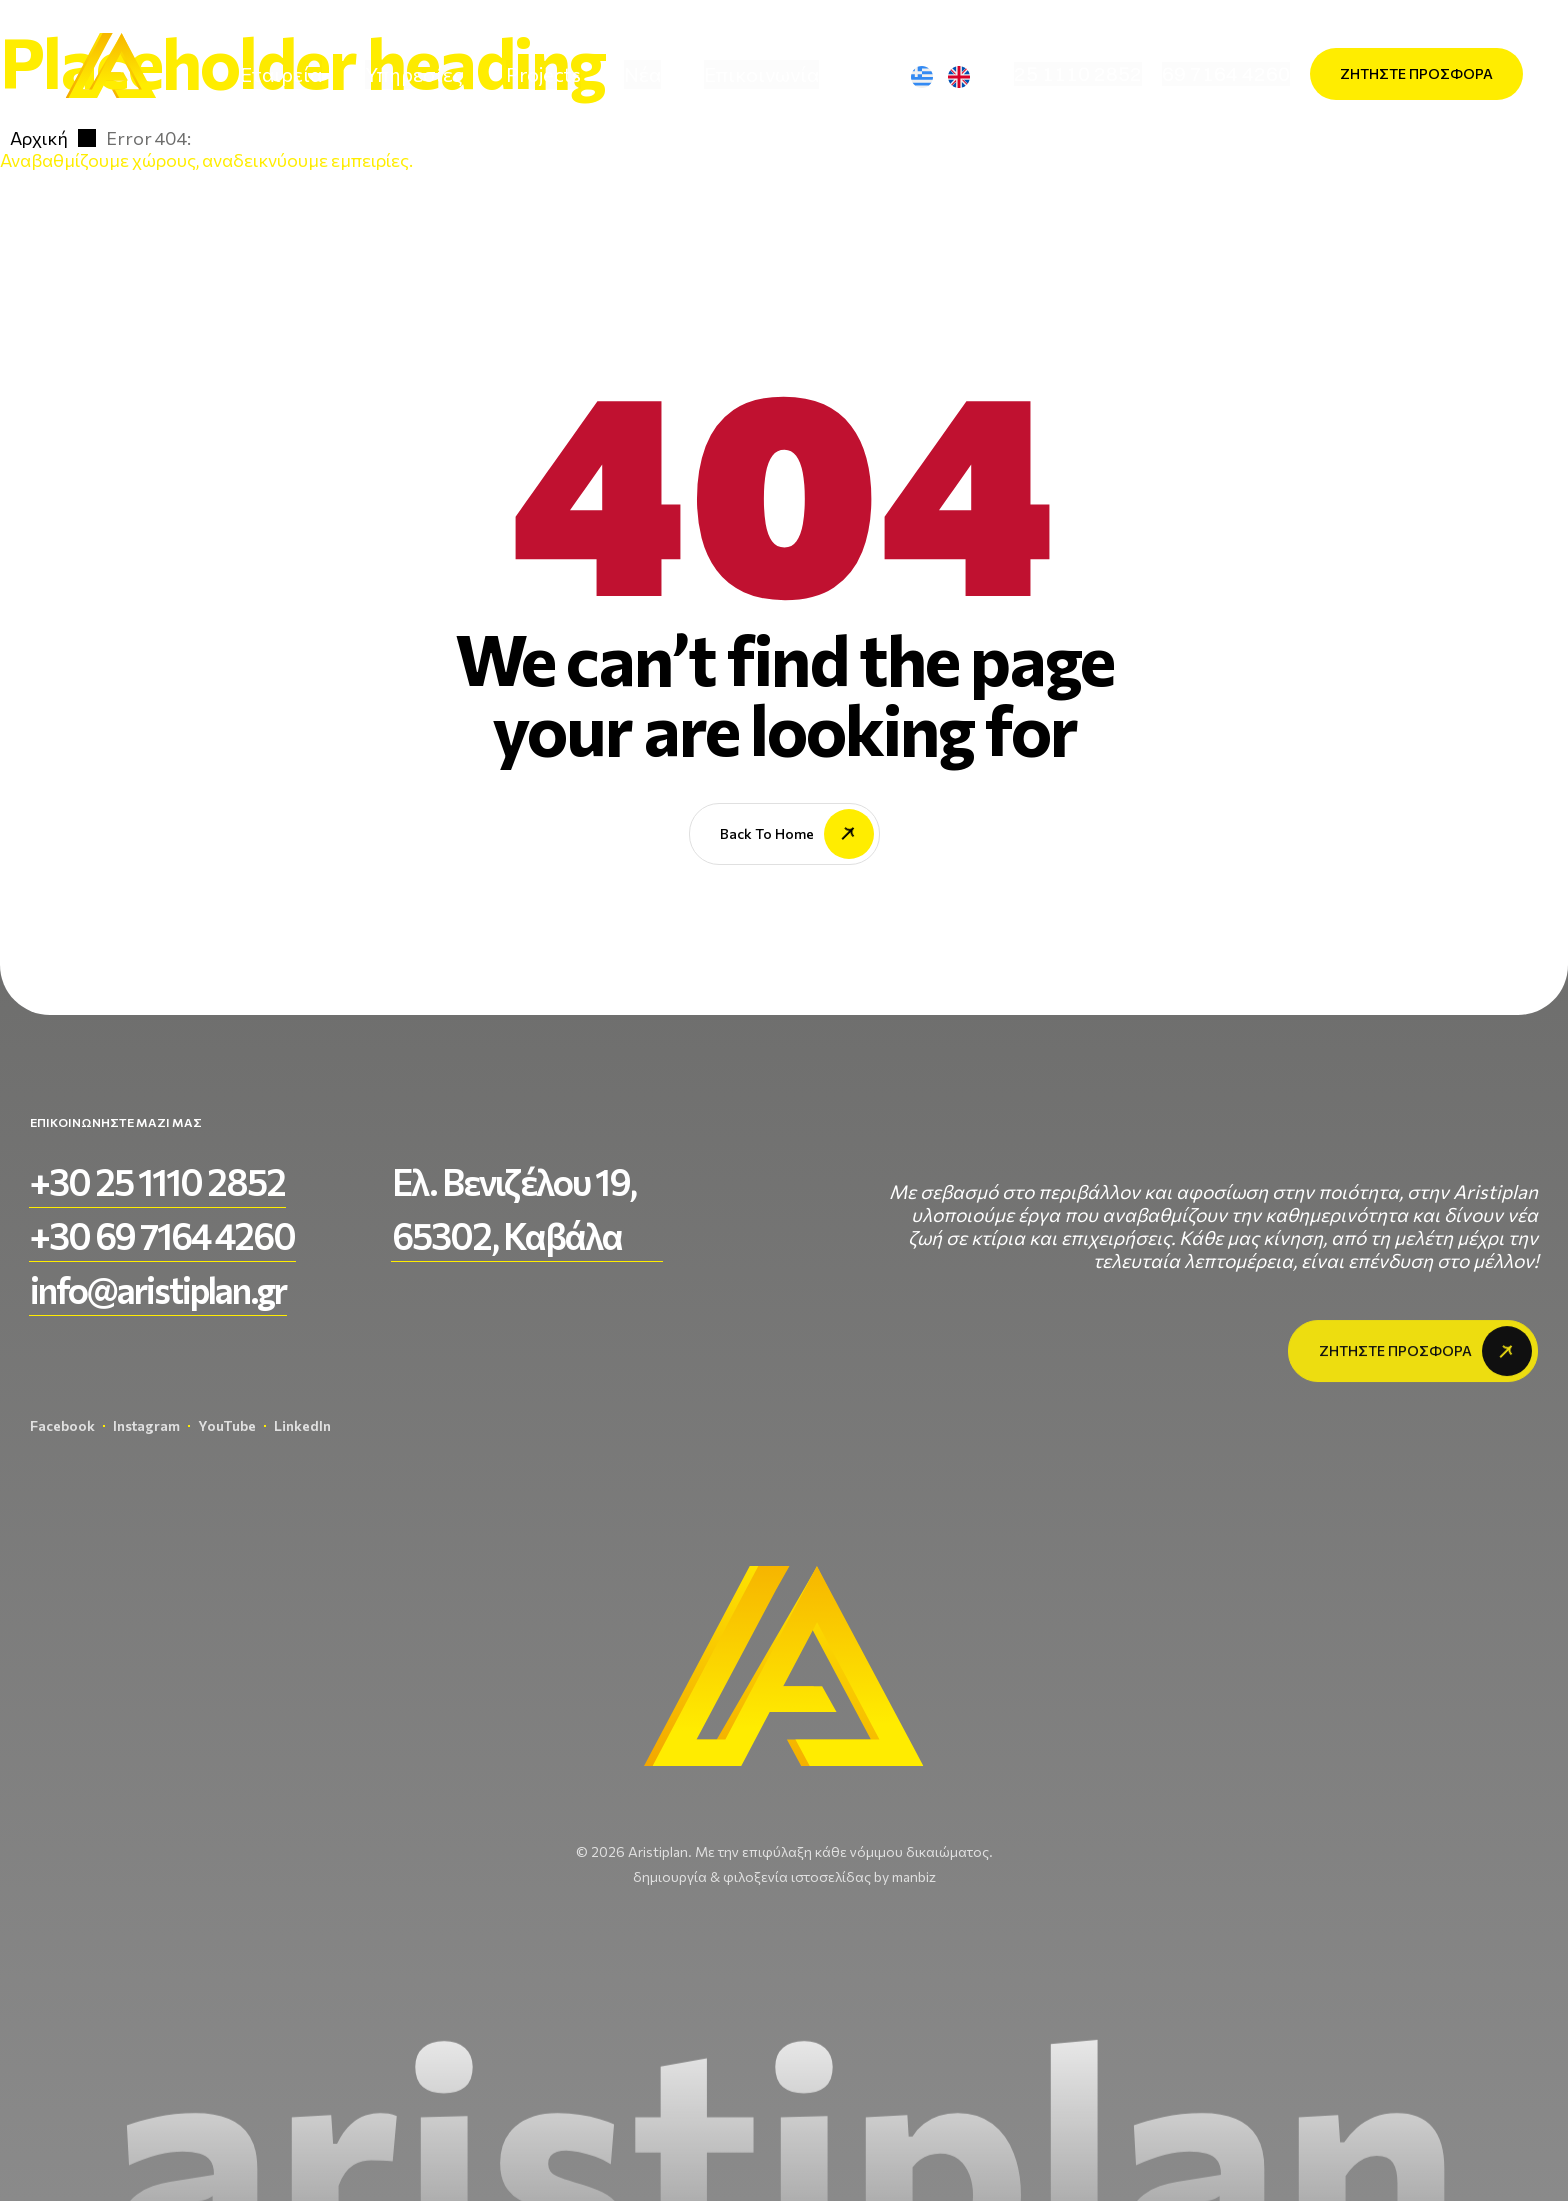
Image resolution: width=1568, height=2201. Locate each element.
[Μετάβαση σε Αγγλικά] (967, 76)
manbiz (914, 1876)
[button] (1078, 74)
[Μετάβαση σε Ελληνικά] (930, 76)
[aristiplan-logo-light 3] (110, 74)
